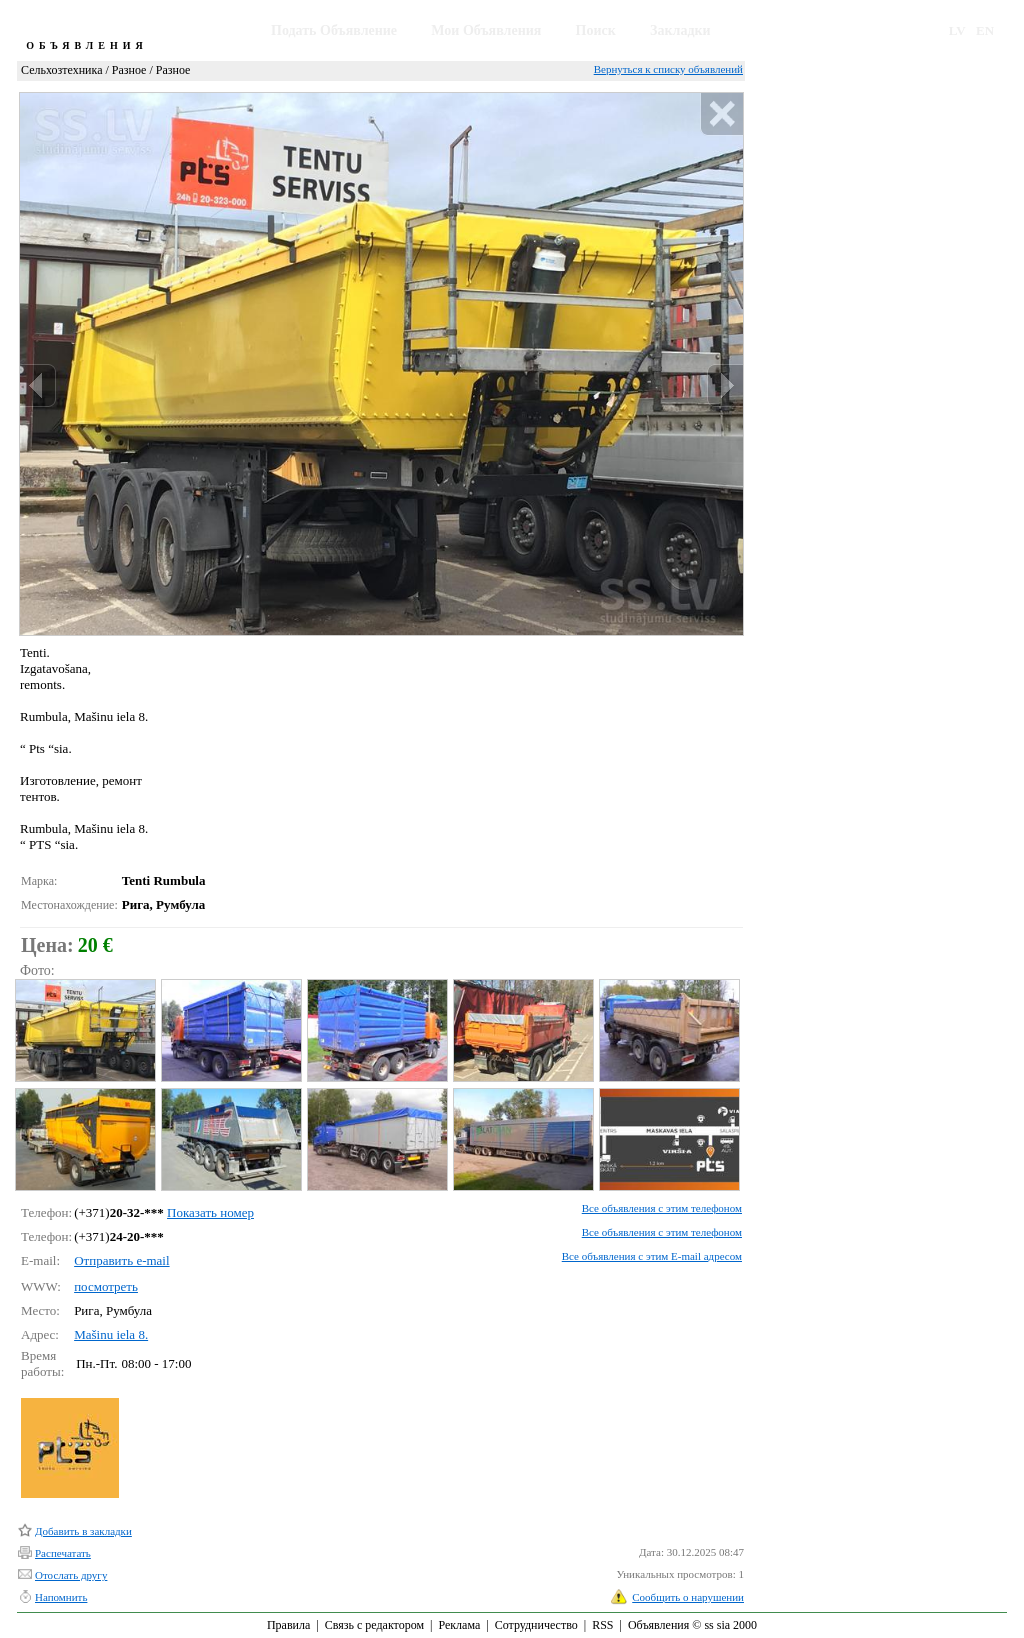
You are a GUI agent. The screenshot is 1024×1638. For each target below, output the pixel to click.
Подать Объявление (334, 30)
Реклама (459, 1625)
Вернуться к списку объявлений (668, 69)
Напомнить (61, 1597)
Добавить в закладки (83, 1531)
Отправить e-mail (121, 1260)
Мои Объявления (486, 30)
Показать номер (210, 1212)
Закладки (680, 30)
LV (957, 30)
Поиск (596, 30)
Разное (129, 70)
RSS (602, 1625)
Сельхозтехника (61, 70)
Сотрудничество (536, 1625)
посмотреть (106, 1286)
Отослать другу (71, 1575)
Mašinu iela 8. (111, 1334)
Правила (288, 1625)
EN (985, 30)
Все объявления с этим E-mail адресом (652, 1256)
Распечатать (63, 1553)
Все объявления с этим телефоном (662, 1208)
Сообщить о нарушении (688, 1597)
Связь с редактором (374, 1625)
